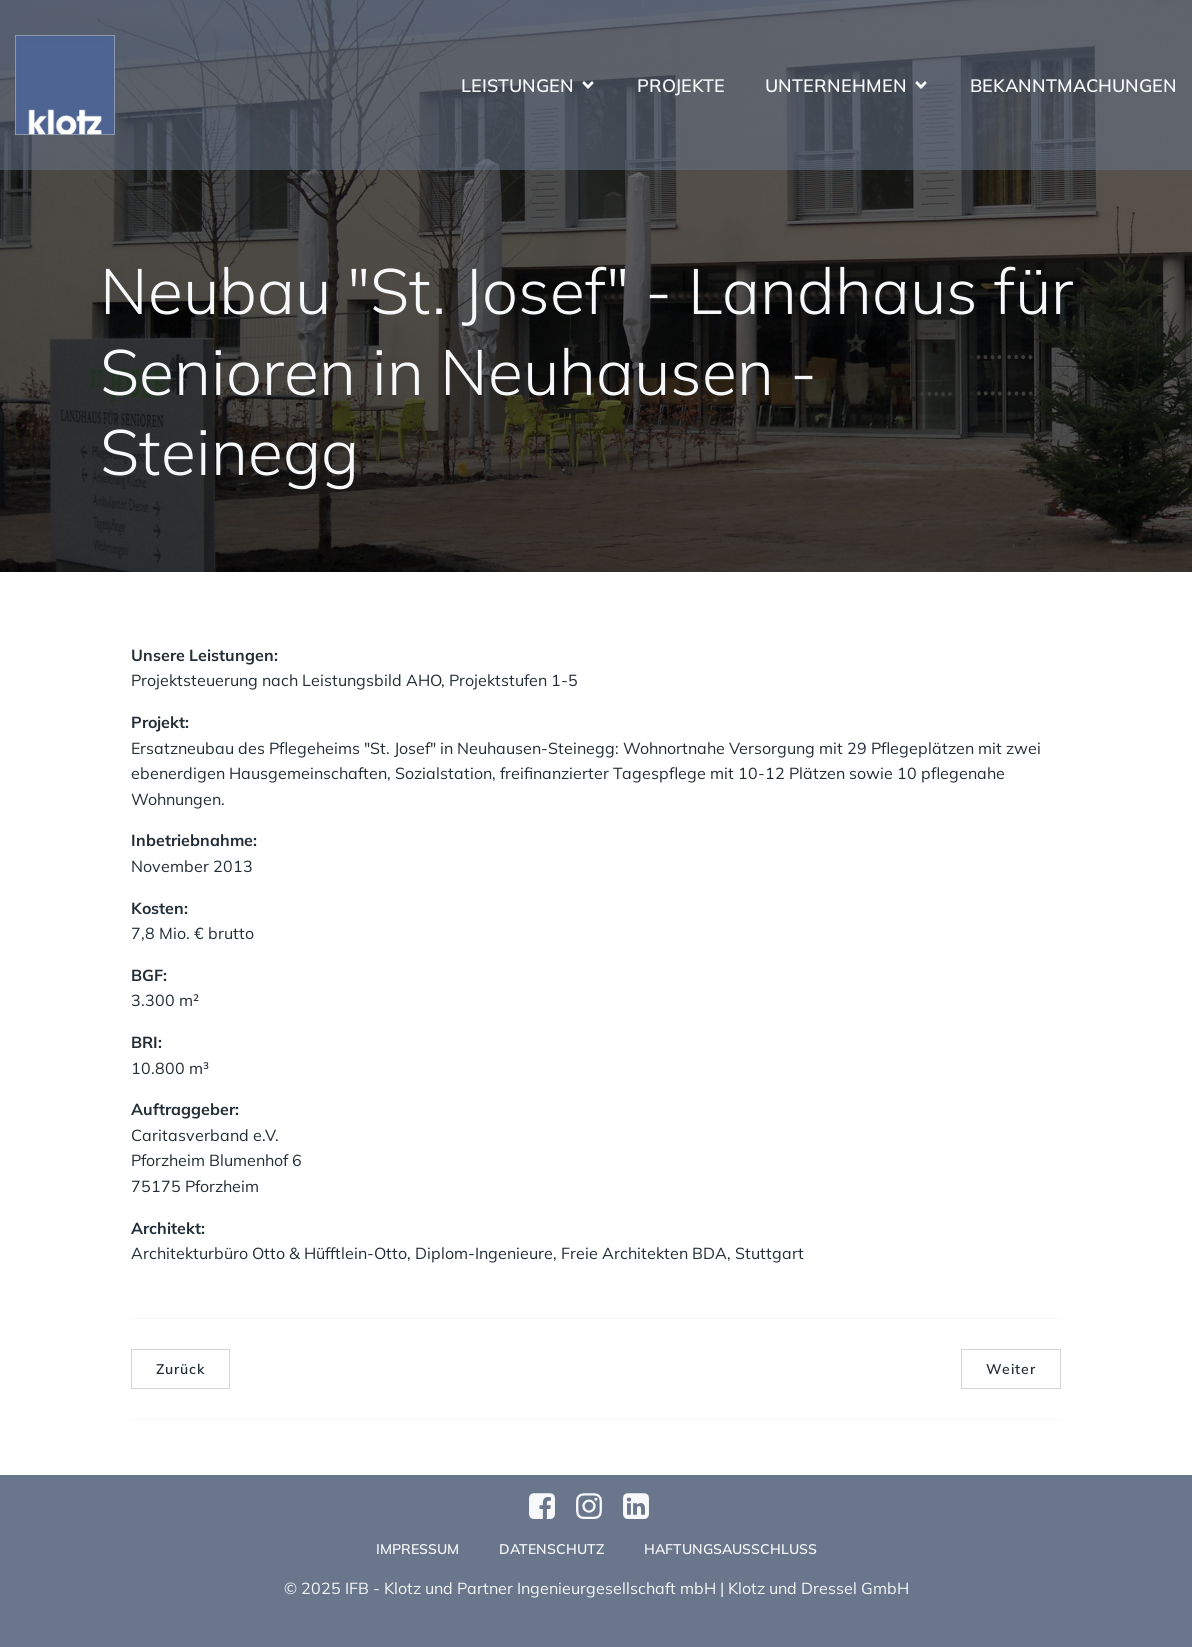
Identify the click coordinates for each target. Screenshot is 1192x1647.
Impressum (417, 1549)
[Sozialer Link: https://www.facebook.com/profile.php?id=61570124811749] (549, 1507)
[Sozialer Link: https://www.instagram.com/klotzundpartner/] (596, 1507)
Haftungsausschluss (730, 1549)
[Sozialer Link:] (643, 1507)
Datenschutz (551, 1549)
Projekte (681, 85)
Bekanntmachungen (1073, 85)
